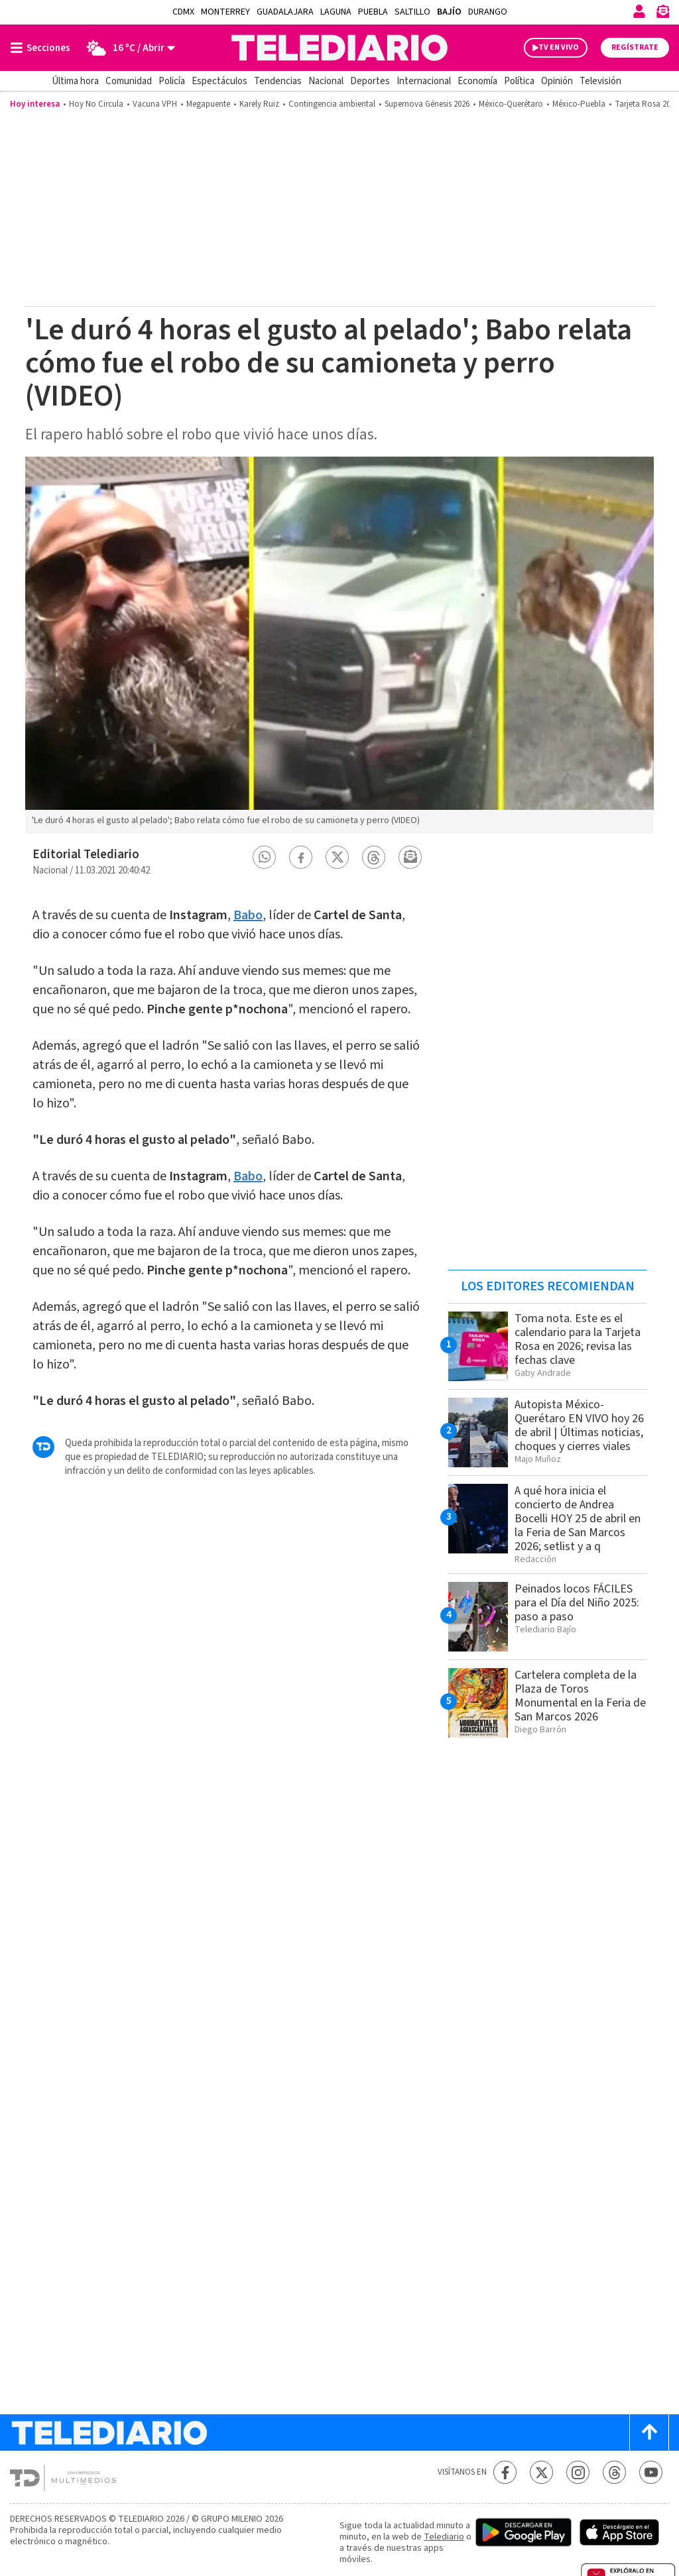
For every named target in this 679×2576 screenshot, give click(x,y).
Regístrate (634, 47)
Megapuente (208, 104)
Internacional (424, 81)
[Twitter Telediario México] (541, 2472)
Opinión (557, 81)
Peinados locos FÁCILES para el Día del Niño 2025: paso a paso (577, 1603)
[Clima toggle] (127, 48)
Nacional (325, 81)
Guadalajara (285, 12)
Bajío (449, 12)
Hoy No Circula (96, 104)
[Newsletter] (662, 14)
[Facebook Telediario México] (505, 2472)
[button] (265, 857)
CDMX (183, 12)
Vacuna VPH (155, 104)
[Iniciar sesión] (639, 11)
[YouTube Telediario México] (650, 2472)
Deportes (370, 81)
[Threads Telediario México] (614, 2472)
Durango (487, 12)
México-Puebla (578, 104)
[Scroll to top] (649, 2432)
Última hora (75, 81)
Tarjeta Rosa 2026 (646, 104)
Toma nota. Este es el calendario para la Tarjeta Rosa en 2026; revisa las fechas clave (578, 1339)
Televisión (600, 81)
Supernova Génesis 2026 (427, 104)
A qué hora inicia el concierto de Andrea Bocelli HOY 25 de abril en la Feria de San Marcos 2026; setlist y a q (578, 1519)
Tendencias (278, 81)
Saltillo (412, 12)
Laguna (335, 12)
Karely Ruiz (259, 104)
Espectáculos (219, 81)
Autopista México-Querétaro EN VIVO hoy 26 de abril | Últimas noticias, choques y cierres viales (579, 1425)
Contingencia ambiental (331, 104)
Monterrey (225, 12)
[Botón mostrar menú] (43, 47)
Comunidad (128, 81)
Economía (477, 81)
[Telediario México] (339, 48)
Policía (171, 81)
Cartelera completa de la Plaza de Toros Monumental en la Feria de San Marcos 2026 (580, 1696)
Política (519, 81)
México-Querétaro (511, 104)
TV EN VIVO (558, 47)
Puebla (373, 12)
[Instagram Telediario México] (577, 2472)
